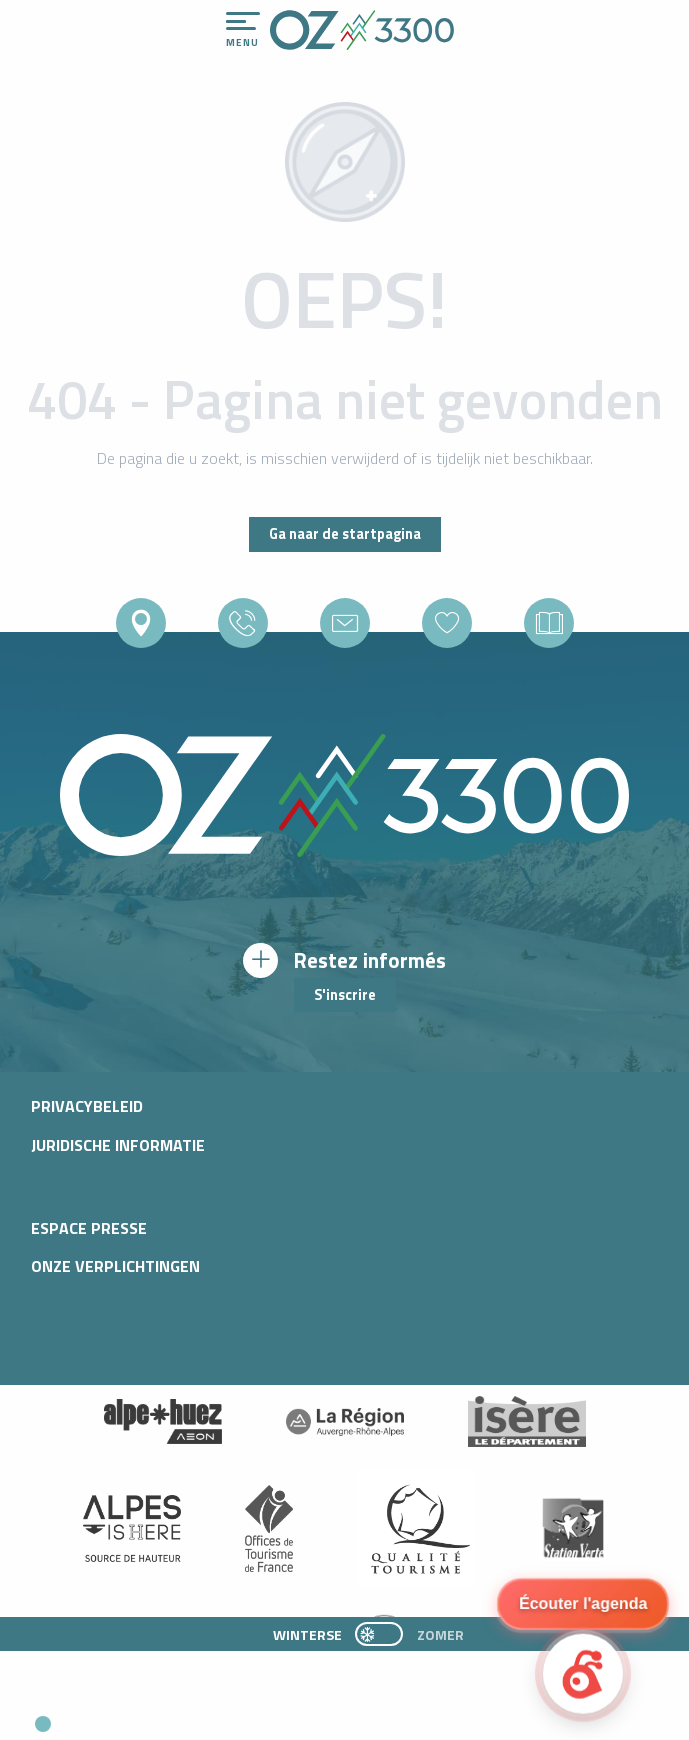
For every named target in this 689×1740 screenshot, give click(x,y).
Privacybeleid (87, 1106)
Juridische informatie (118, 1145)
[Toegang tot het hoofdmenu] (243, 30)
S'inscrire (345, 995)
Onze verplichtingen (115, 1266)
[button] (186, 1716)
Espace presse (89, 1228)
